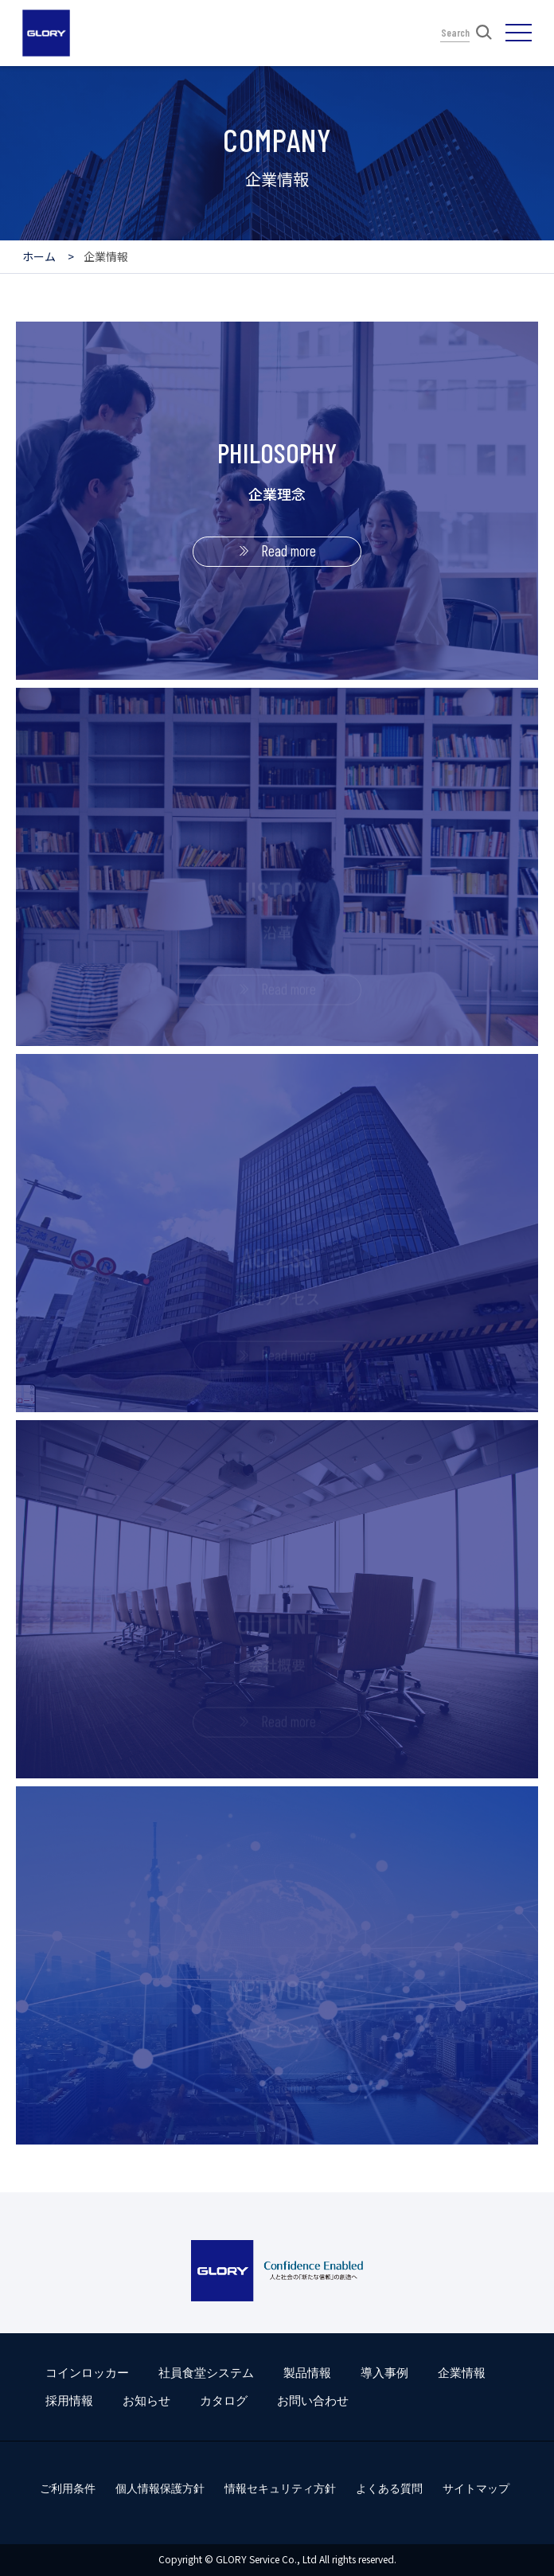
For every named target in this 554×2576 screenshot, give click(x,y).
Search (466, 32)
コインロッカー (87, 2372)
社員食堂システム (206, 2372)
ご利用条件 (68, 2488)
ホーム (39, 256)
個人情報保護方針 (160, 2488)
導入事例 (384, 2372)
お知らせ (146, 2400)
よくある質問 (389, 2488)
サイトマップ (476, 2488)
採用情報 (69, 2400)
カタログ (224, 2400)
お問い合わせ (313, 2400)
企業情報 (462, 2372)
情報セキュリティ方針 (280, 2488)
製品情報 (307, 2372)
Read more (288, 550)
